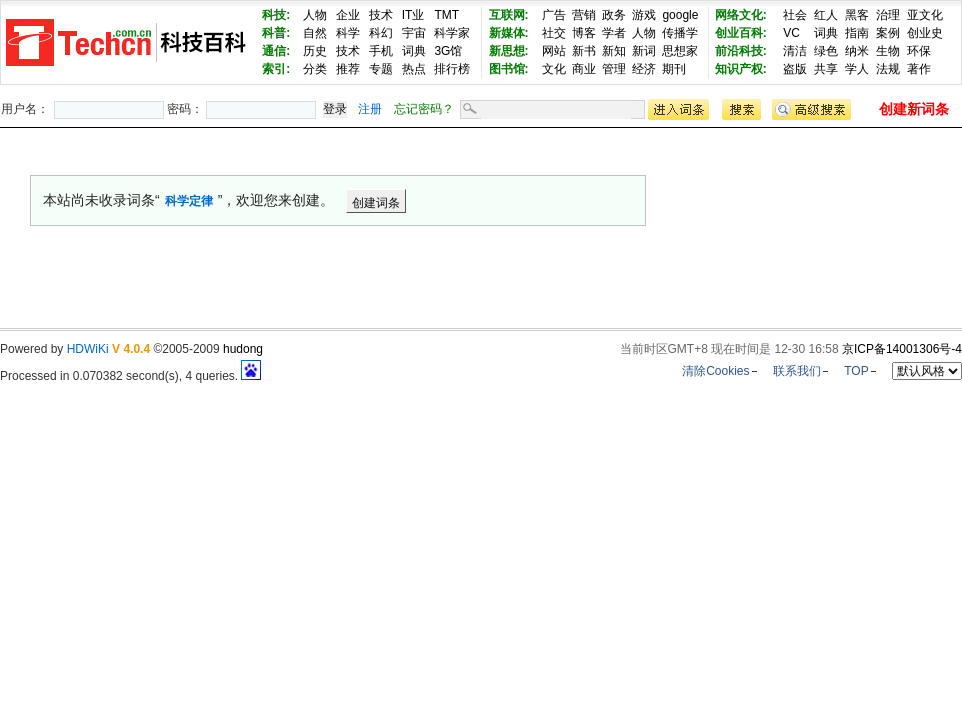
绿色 (826, 51)
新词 (644, 51)
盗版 (795, 69)
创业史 (925, 33)
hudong (243, 349)
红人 (826, 15)
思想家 (680, 51)
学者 (614, 33)
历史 (315, 51)
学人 (857, 69)
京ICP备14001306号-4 (902, 349)
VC (791, 33)
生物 (888, 51)
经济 (644, 69)
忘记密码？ (424, 109)
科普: (276, 33)
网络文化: (741, 15)
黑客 (857, 15)
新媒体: (509, 33)
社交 (554, 33)
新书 (584, 51)
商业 (584, 69)
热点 (414, 69)
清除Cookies (715, 371)
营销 (584, 15)
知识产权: (741, 69)
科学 (348, 33)
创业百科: (741, 33)
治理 (888, 15)
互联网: (509, 15)
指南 (857, 33)
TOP (856, 371)
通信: (276, 51)
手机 (381, 51)
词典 (414, 51)
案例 (888, 33)
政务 (614, 15)
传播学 (680, 33)
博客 (584, 33)
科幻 (381, 33)
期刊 (674, 69)
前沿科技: (741, 51)
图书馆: (509, 69)
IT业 (413, 15)
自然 (315, 33)
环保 (919, 51)
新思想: (509, 51)
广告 (554, 15)
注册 (370, 109)
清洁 (795, 51)
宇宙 (414, 33)
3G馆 (448, 51)
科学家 (452, 33)
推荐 (348, 69)
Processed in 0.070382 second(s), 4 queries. (130, 376)
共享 (826, 69)
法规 (888, 69)
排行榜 (452, 69)
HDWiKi (88, 349)
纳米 (857, 51)
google (680, 15)
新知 (614, 51)
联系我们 (797, 371)
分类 (315, 69)
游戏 (644, 15)
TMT (446, 15)
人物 (315, 15)
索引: (276, 69)
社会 (795, 15)
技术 (381, 15)
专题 (381, 69)
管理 (614, 69)
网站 (554, 51)
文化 (554, 69)
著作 (919, 69)
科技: (276, 15)
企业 (348, 15)
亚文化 (925, 15)
